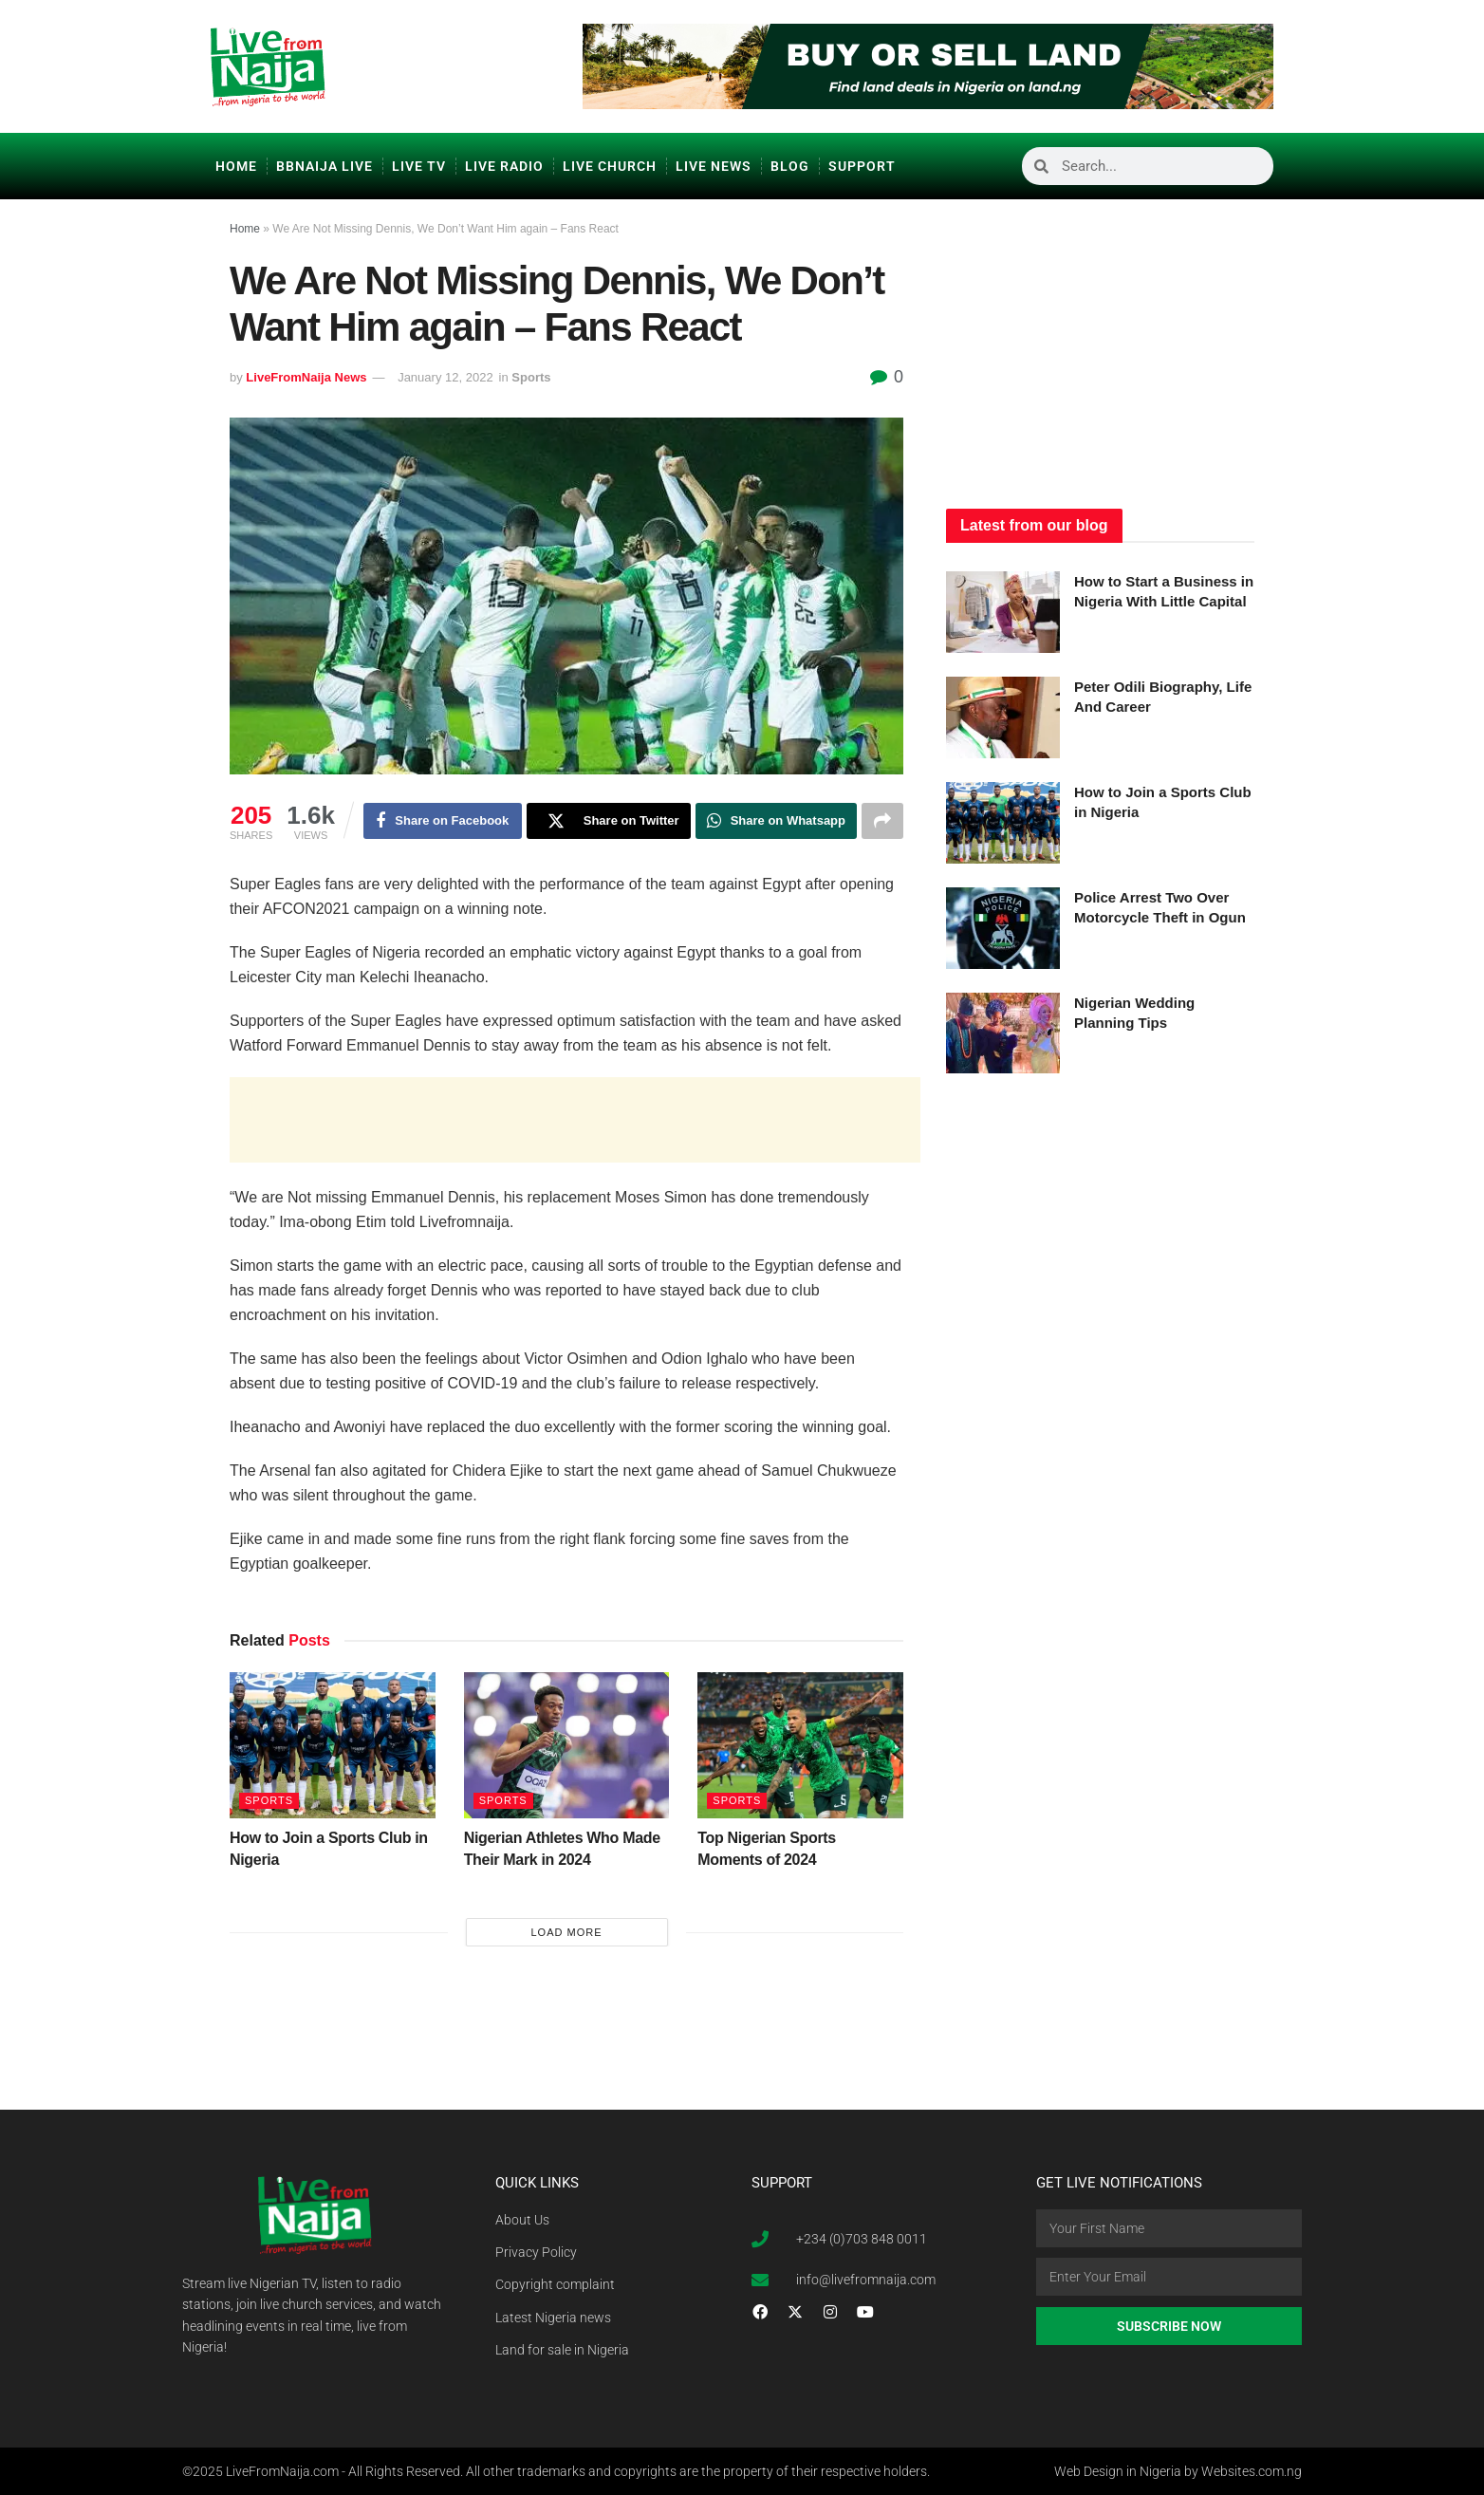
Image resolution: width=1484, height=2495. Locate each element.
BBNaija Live (324, 166)
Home (236, 166)
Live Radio (504, 166)
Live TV (419, 166)
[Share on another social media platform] (882, 821)
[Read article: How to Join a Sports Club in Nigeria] (333, 1745)
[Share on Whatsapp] (776, 821)
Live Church (610, 166)
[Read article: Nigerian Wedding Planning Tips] (1003, 1033)
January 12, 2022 (445, 377)
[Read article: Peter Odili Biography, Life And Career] (1003, 717)
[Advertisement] (575, 1120)
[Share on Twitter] (609, 821)
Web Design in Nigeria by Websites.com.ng (1178, 2471)
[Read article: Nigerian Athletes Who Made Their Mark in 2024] (567, 1745)
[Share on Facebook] (442, 821)
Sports (530, 377)
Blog (789, 166)
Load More (566, 1932)
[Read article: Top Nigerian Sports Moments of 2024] (800, 1745)
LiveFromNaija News (306, 377)
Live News (713, 166)
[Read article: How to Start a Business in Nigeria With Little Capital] (1003, 612)
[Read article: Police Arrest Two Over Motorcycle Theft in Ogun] (1003, 928)
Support (862, 166)
